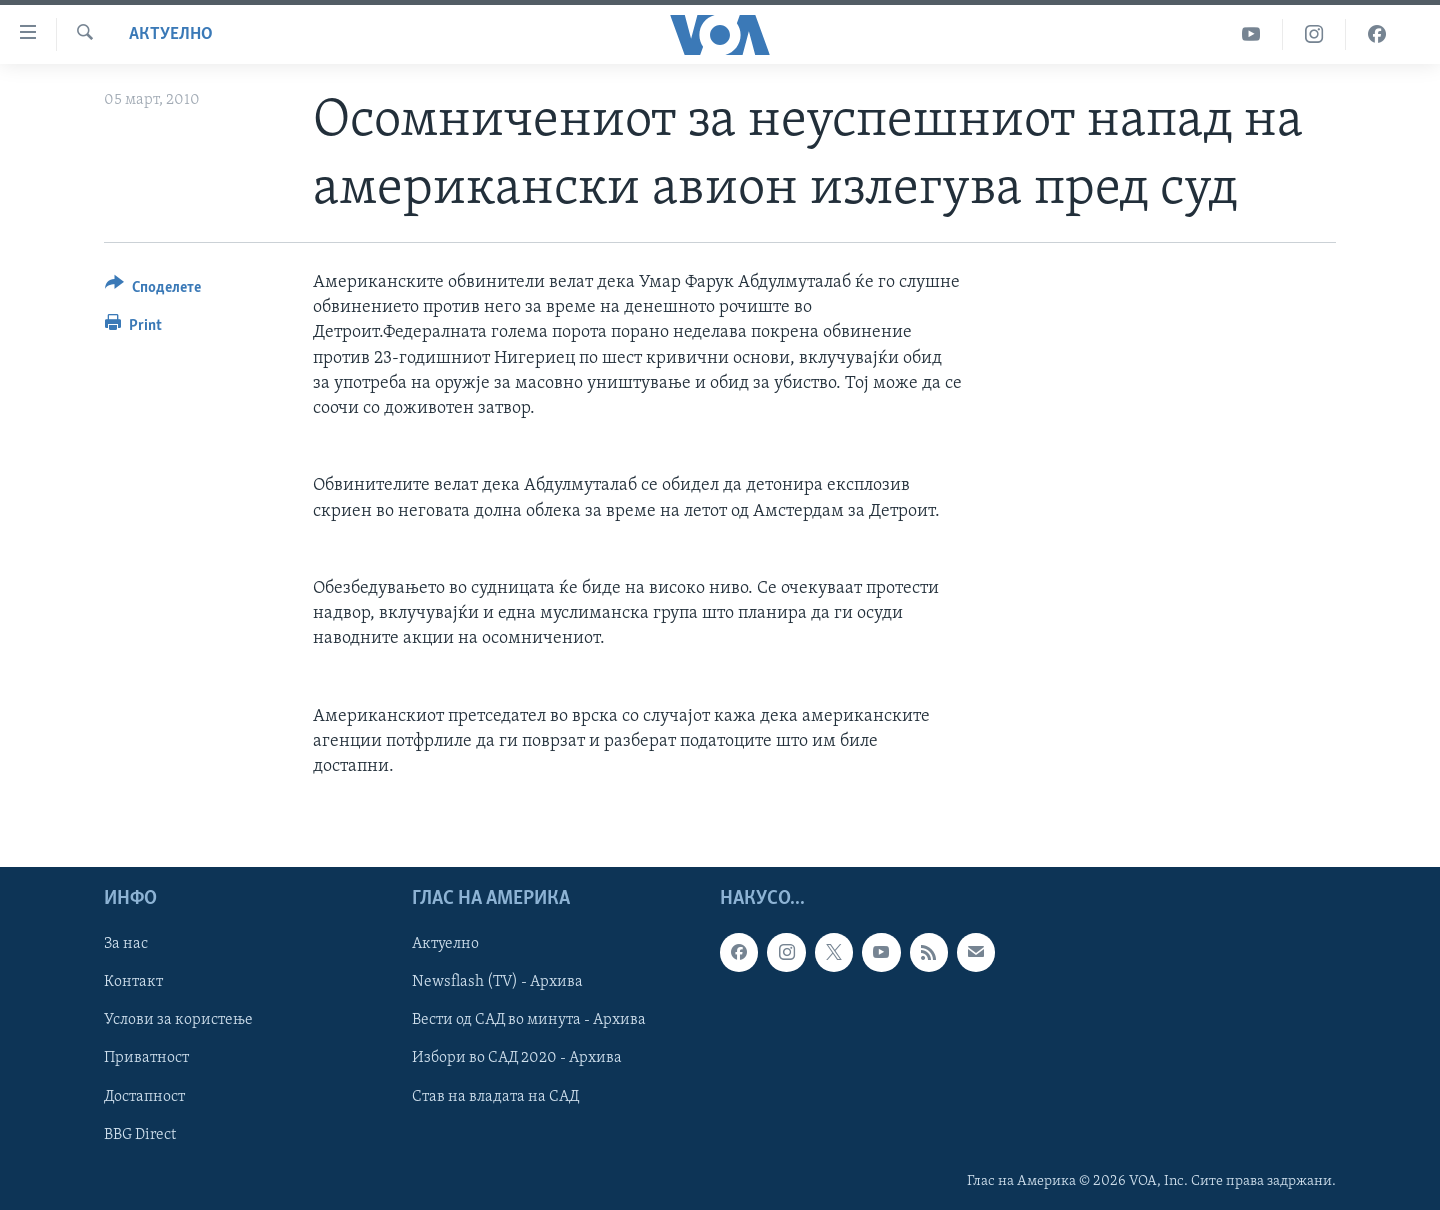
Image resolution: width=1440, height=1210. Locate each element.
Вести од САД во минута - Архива (529, 1021)
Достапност (144, 1097)
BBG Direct (140, 1135)
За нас (126, 945)
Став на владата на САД (495, 1097)
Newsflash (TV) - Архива (497, 983)
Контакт (133, 983)
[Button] (153, 290)
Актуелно (171, 34)
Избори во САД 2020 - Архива (517, 1059)
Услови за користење (178, 1021)
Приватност (146, 1059)
